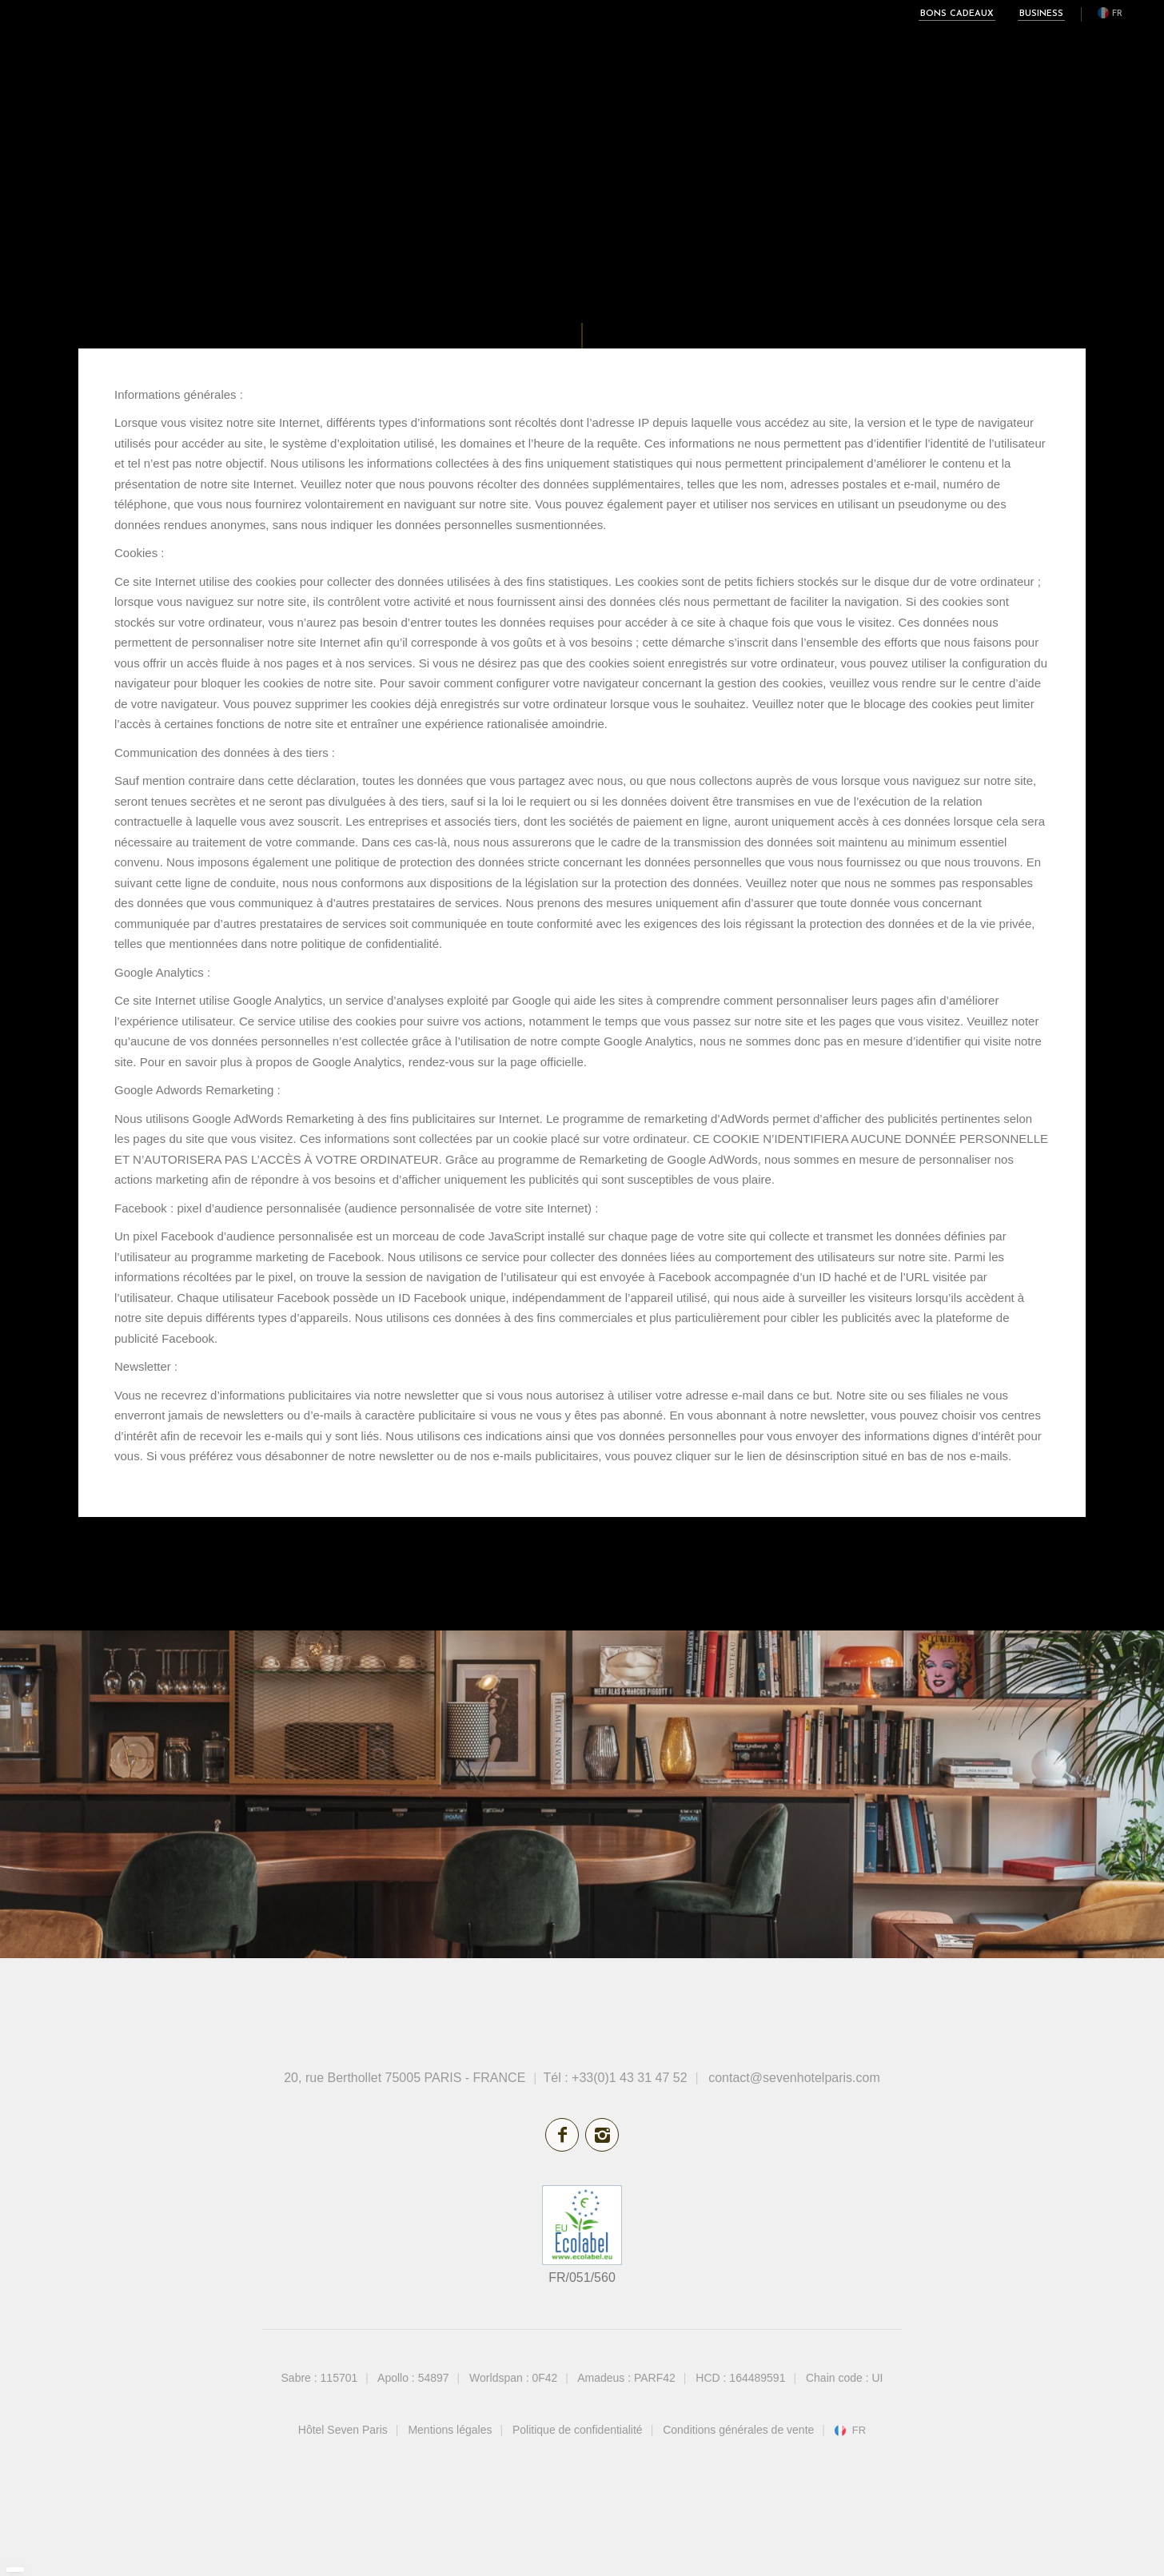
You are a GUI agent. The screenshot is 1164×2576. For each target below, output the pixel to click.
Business (1041, 14)
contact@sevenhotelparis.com (794, 2077)
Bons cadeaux (957, 14)
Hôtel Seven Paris (343, 2429)
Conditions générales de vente (738, 2429)
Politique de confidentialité (577, 2429)
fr (1117, 14)
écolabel (582, 2225)
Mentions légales (450, 2429)
